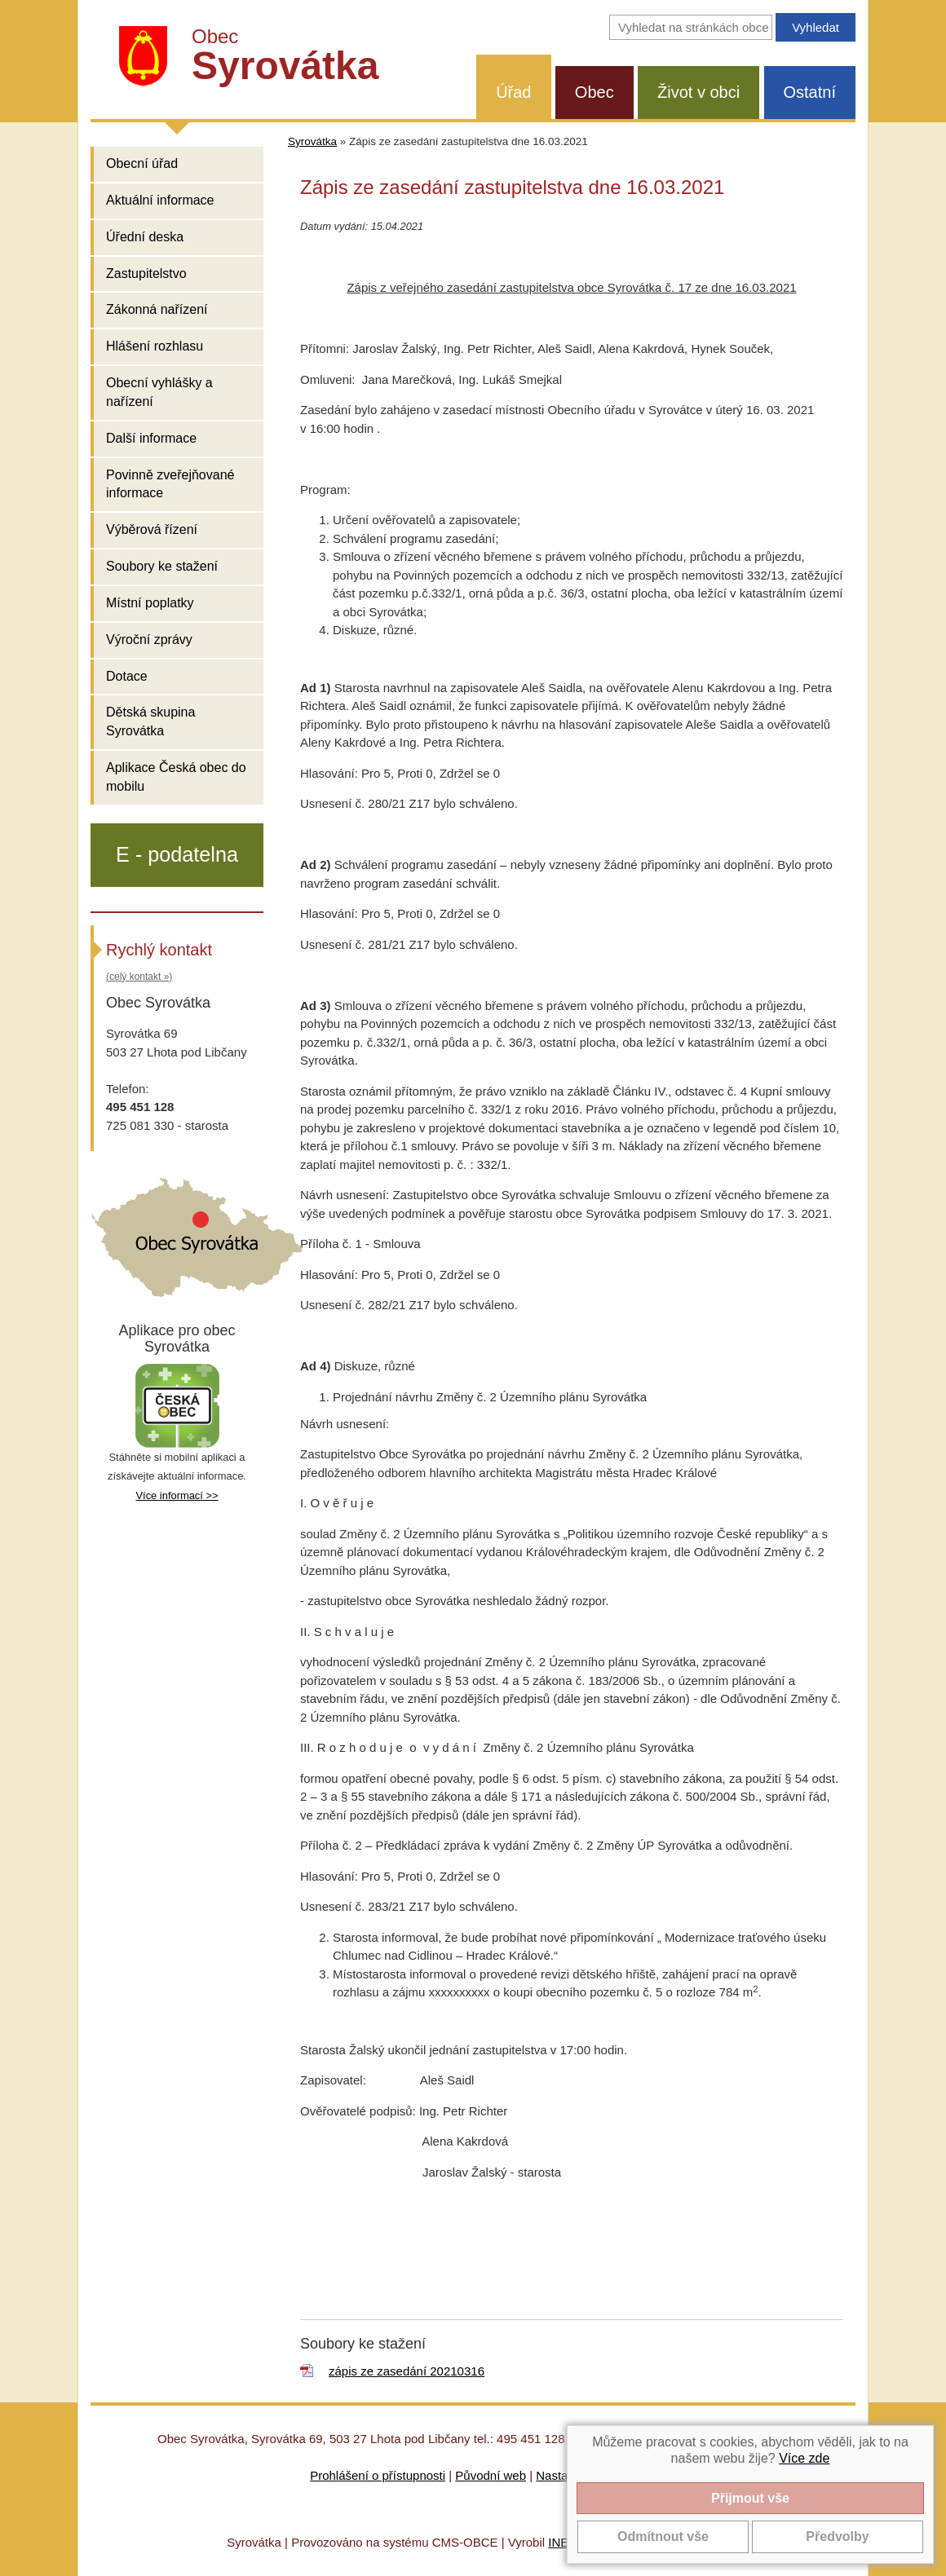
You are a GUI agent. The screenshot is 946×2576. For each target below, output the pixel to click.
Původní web (490, 2475)
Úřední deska (144, 237)
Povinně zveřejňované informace (170, 484)
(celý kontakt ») (139, 976)
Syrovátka (312, 141)
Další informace (151, 438)
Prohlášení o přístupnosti (377, 2475)
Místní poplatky (150, 603)
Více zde (804, 2458)
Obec (594, 92)
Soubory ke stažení (162, 566)
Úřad (513, 92)
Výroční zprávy (149, 639)
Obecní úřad (142, 163)
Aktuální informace (160, 200)
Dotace (127, 676)
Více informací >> (176, 1495)
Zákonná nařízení (157, 309)
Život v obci (698, 92)
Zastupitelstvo (146, 273)
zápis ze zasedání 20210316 (406, 2371)
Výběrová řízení (151, 529)
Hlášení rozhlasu (154, 346)
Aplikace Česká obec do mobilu (176, 777)
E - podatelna (177, 854)
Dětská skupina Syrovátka (150, 721)
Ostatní (810, 92)
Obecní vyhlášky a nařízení (159, 392)
